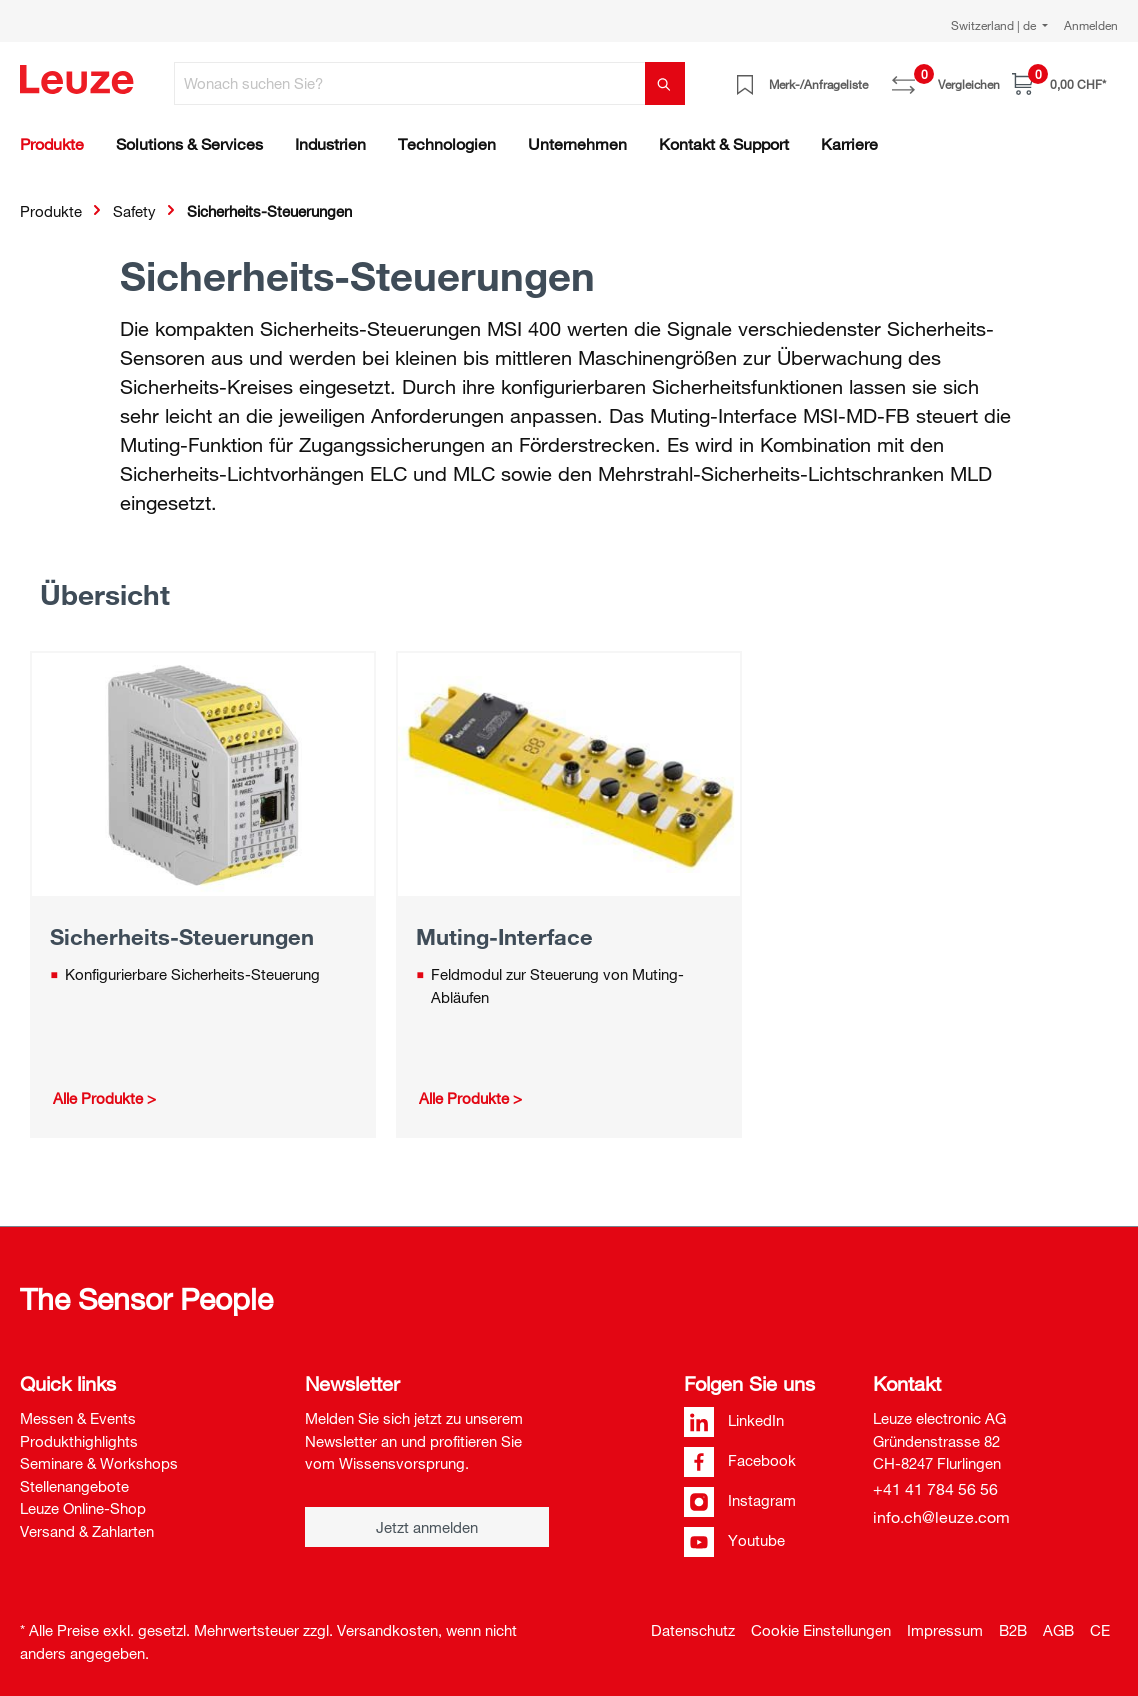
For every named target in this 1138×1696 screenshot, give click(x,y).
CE (1100, 1630)
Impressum (945, 1630)
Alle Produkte (98, 1098)
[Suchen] (665, 83)
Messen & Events (78, 1418)
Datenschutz (693, 1630)
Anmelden (1091, 25)
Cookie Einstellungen (821, 1630)
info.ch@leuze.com (941, 1517)
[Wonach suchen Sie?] (410, 83)
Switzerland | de (995, 25)
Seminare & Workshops (99, 1463)
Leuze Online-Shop (83, 1508)
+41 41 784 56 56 (935, 1489)
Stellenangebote (74, 1486)
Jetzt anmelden (427, 1527)
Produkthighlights (79, 1441)
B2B (1013, 1630)
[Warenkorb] (1059, 83)
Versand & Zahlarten (87, 1531)
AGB (1058, 1630)
